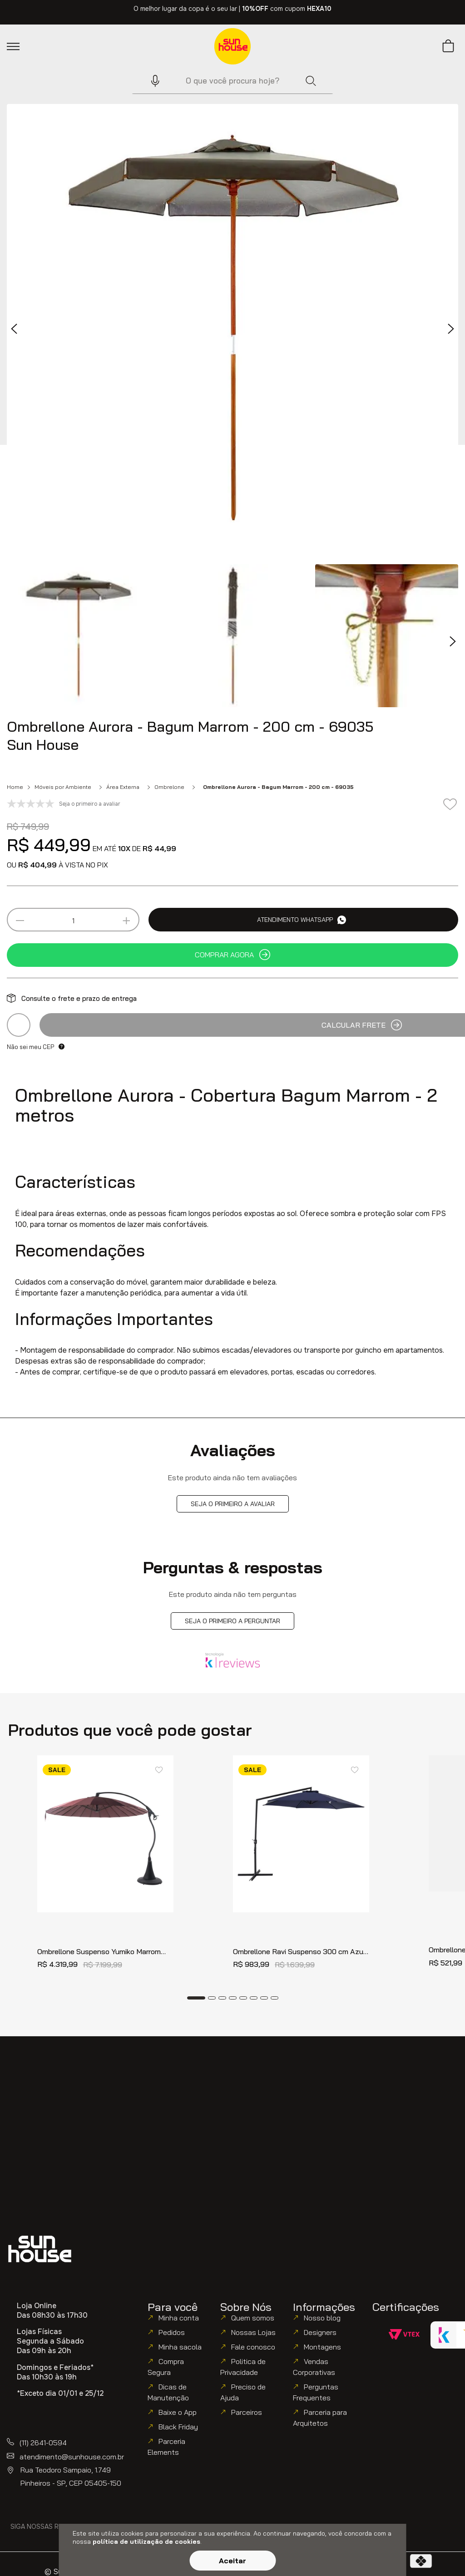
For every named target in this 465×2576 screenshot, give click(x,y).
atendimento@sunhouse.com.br (72, 2456)
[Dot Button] (196, 1998)
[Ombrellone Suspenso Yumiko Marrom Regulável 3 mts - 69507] (105, 1866)
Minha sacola (180, 2346)
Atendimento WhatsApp (301, 920)
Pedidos (171, 2332)
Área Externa (122, 787)
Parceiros (246, 2412)
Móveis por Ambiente (63, 787)
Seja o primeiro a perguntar (232, 1621)
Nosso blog (322, 2317)
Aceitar (232, 2560)
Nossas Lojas (253, 2332)
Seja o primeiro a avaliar (233, 1504)
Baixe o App (177, 2412)
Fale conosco (253, 2346)
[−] (20, 920)
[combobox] (232, 81)
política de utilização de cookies (146, 2541)
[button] (151, 80)
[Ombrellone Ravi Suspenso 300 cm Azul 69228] (301, 1866)
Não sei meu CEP (30, 1046)
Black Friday (178, 2426)
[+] (126, 920)
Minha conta (178, 2317)
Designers (320, 2332)
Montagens (322, 2346)
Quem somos (252, 2317)
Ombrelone (169, 787)
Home (15, 787)
